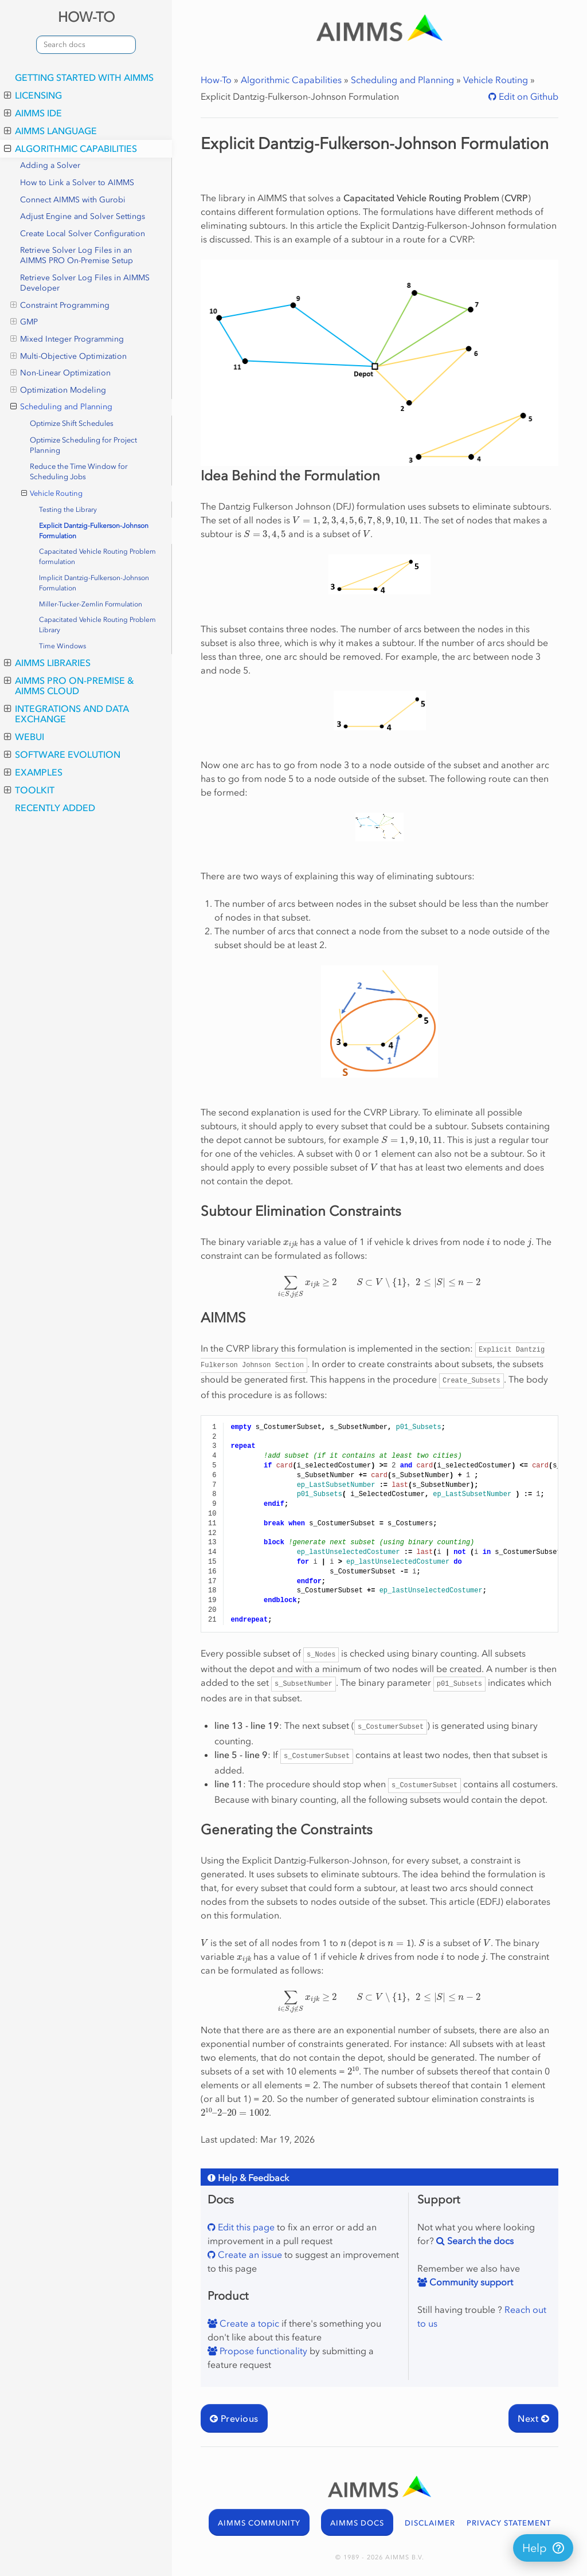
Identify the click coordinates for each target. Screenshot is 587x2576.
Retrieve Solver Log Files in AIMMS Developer (85, 283)
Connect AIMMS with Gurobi (73, 200)
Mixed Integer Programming (67, 339)
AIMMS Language (50, 130)
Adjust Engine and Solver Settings (82, 216)
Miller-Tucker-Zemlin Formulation (90, 604)
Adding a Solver (50, 165)
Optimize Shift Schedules (72, 423)
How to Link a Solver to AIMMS (77, 182)
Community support (470, 2282)
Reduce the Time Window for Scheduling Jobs (79, 471)
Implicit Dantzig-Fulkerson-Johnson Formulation (94, 583)
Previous (234, 2418)
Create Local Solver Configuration (82, 233)
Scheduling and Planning (61, 407)
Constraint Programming (59, 305)
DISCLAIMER (430, 2523)
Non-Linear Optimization (60, 373)
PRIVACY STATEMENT (509, 2523)
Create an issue (249, 2254)
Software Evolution (62, 754)
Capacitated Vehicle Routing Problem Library (97, 625)
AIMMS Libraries (47, 662)
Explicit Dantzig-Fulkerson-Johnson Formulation (93, 531)
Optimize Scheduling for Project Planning (83, 445)
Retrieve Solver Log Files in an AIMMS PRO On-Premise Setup (76, 255)
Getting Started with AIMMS (84, 77)
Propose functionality (262, 2350)
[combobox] (86, 45)
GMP (24, 322)
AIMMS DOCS (357, 2523)
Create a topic (248, 2323)
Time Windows (62, 646)
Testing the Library (68, 510)
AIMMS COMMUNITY (259, 2523)
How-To (216, 79)
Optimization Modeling (58, 390)
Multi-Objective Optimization (68, 356)
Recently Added (55, 807)
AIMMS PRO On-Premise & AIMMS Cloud (69, 685)
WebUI (24, 736)
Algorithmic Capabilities (70, 148)
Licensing (33, 95)
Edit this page (245, 2227)
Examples (33, 772)
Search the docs (479, 2240)
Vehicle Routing (52, 493)
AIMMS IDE (33, 113)
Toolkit (29, 790)
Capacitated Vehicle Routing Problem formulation (97, 556)
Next (533, 2418)
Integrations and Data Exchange (66, 714)
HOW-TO (86, 17)
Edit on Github (527, 96)
